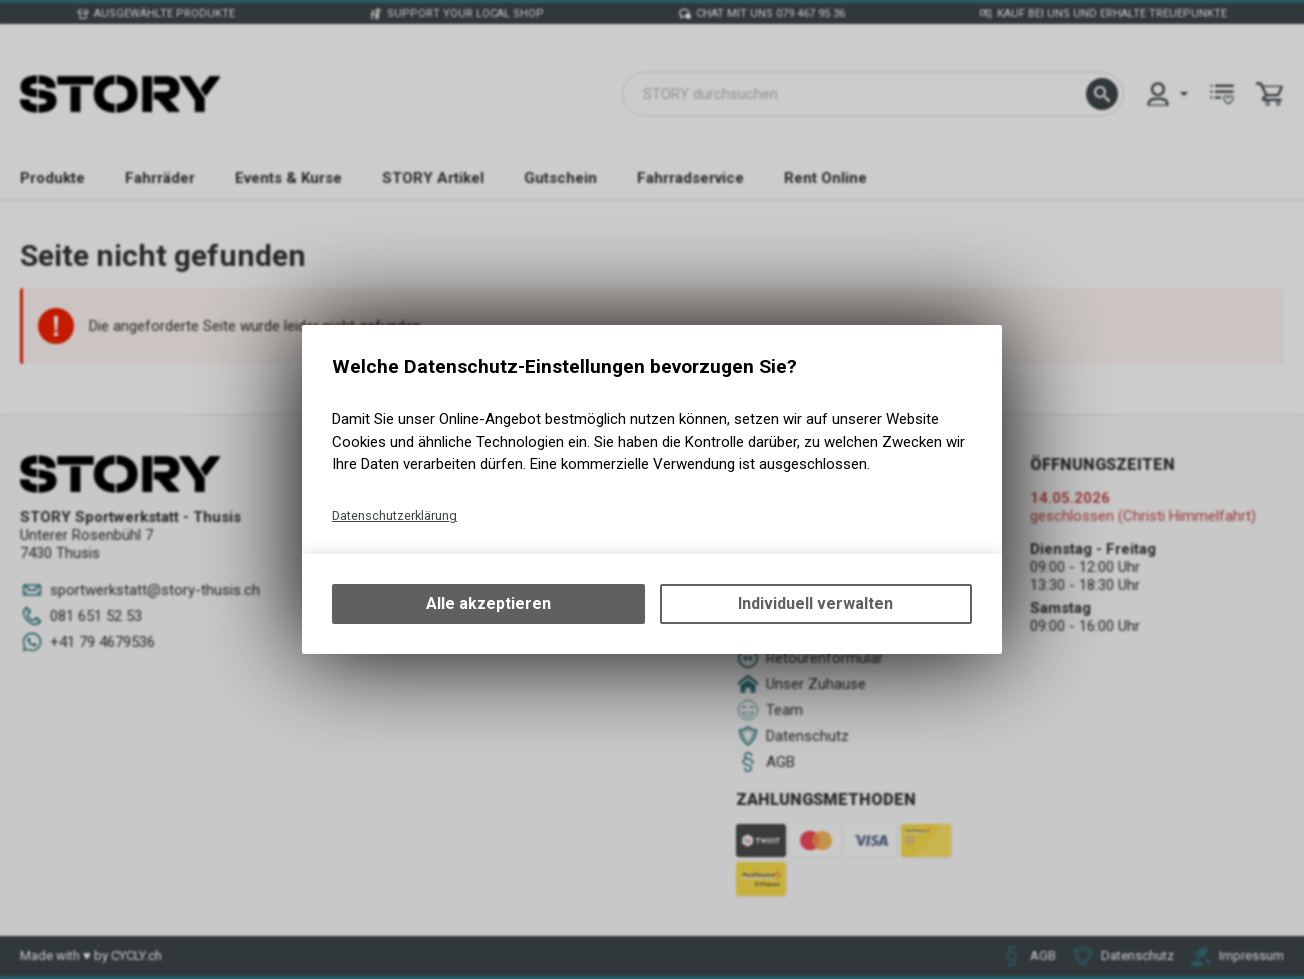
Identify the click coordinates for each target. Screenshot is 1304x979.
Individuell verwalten (815, 603)
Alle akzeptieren (488, 603)
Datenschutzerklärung (394, 515)
